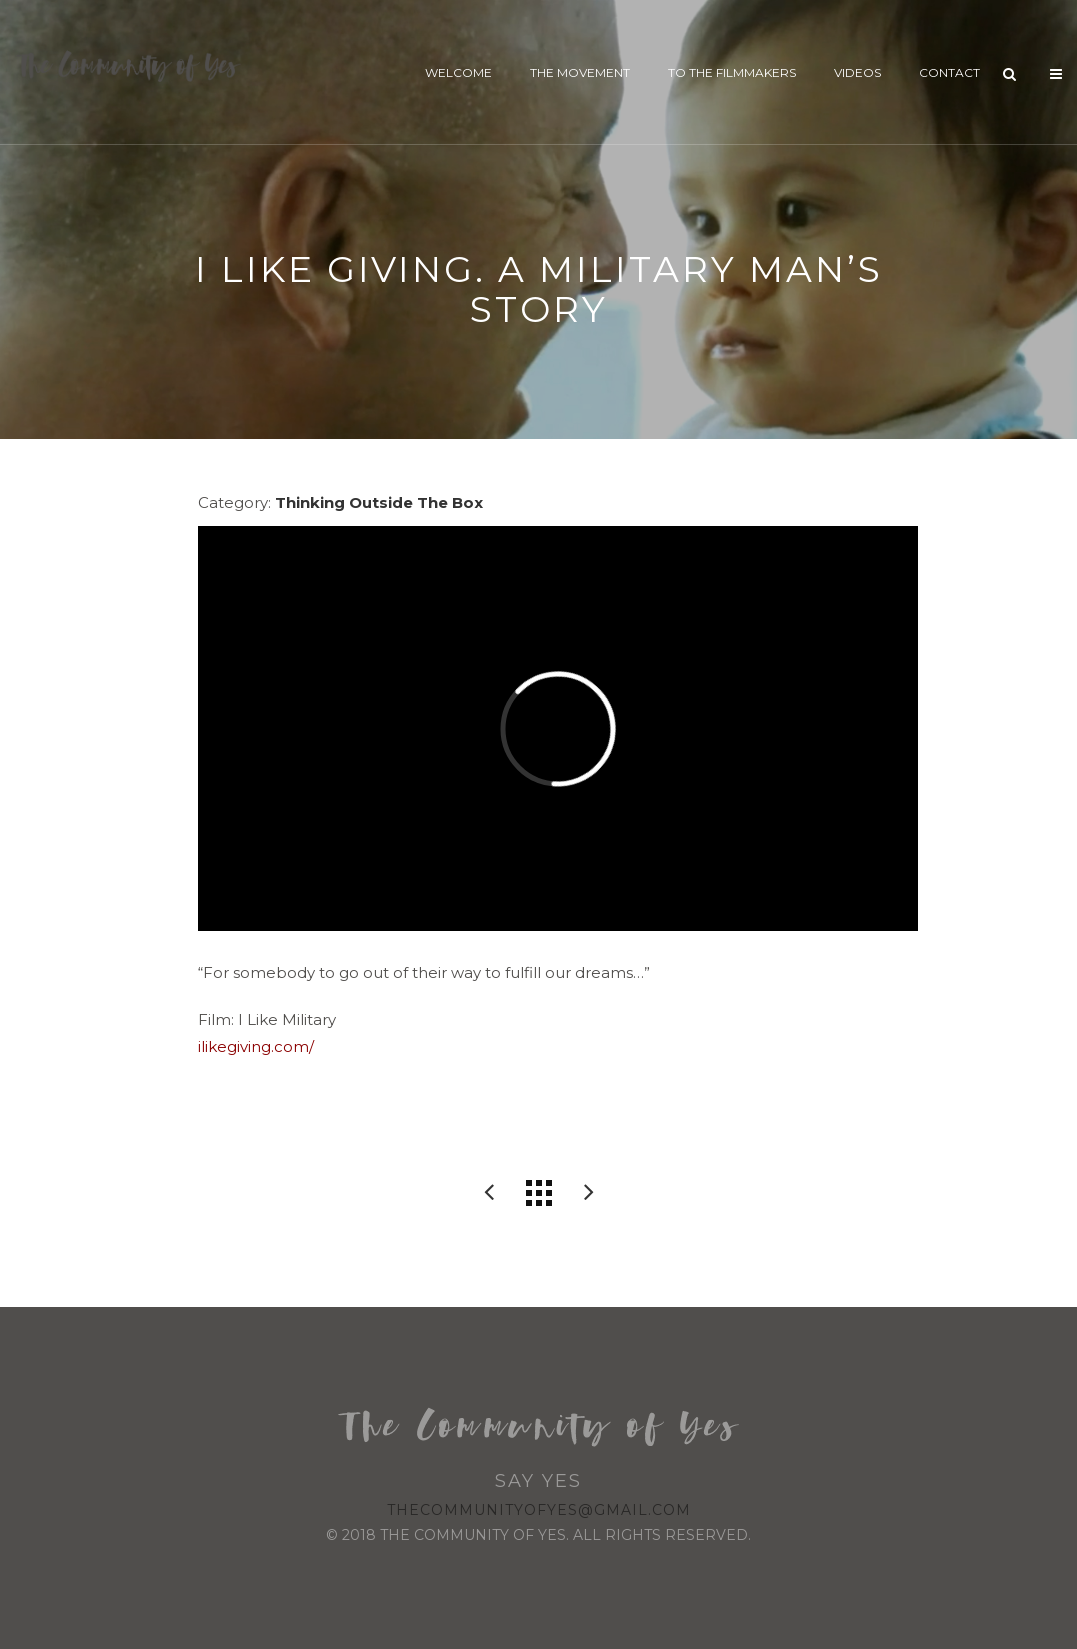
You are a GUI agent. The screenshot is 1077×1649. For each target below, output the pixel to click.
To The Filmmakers (732, 72)
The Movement (580, 72)
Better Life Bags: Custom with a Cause (489, 1193)
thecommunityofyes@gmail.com (539, 1510)
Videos (857, 72)
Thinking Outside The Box (379, 502)
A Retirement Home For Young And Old (589, 1193)
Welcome (458, 72)
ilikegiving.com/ (256, 1046)
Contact (949, 72)
